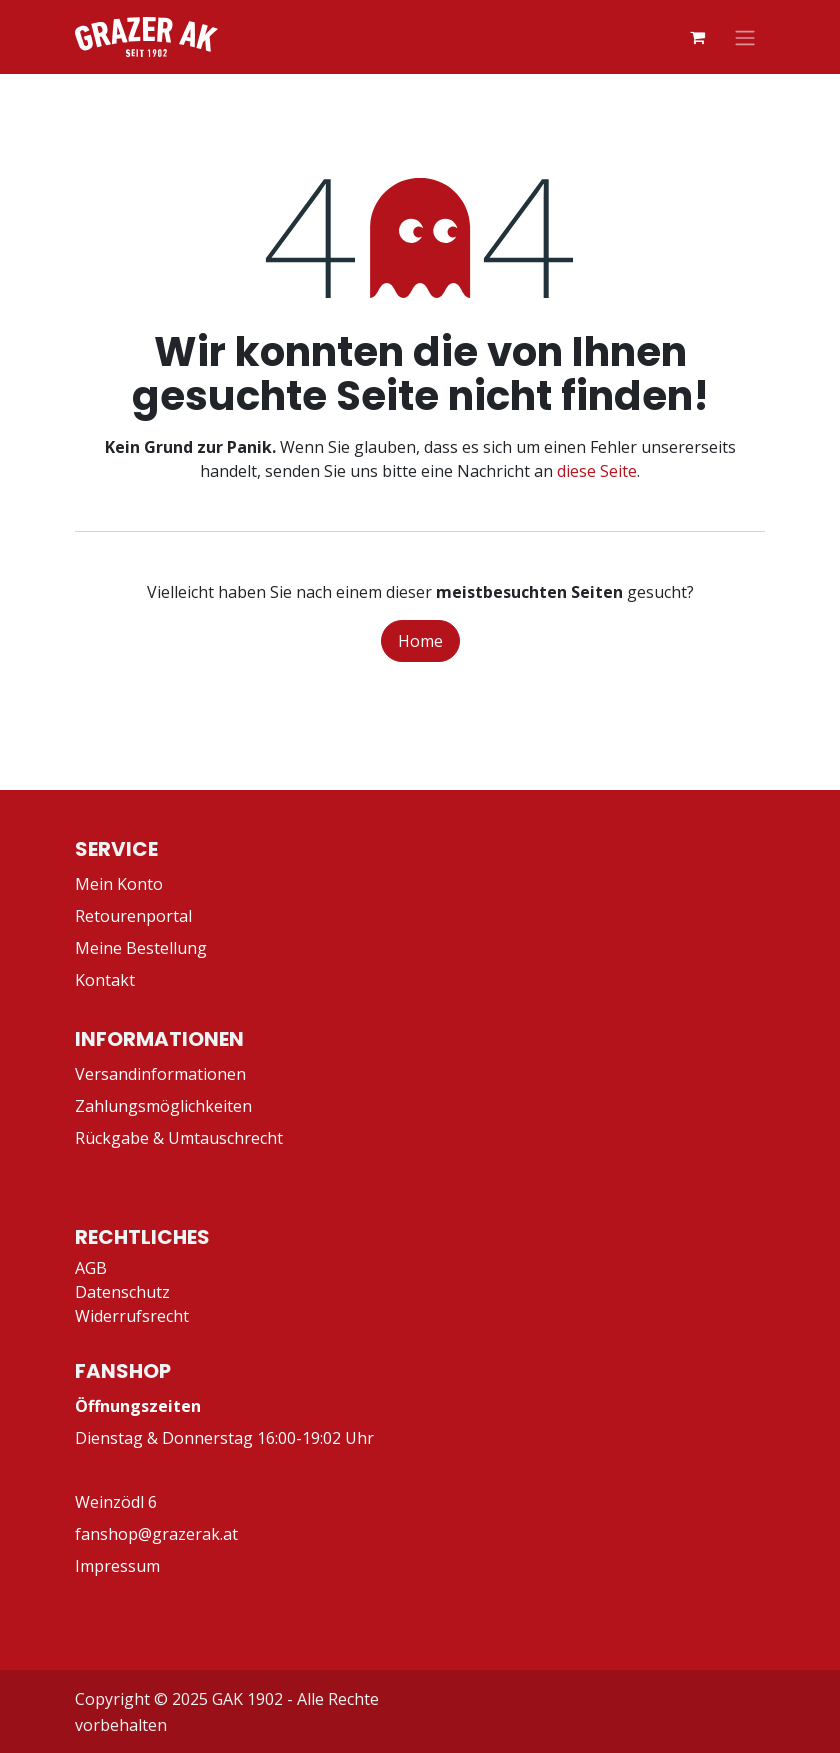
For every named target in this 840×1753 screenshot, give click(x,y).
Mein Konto (119, 884)
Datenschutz (122, 1292)
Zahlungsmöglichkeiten (163, 1106)
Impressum (117, 1566)
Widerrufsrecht (132, 1316)
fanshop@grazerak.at (156, 1534)
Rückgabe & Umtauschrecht (179, 1138)
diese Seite (597, 471)
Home (420, 641)
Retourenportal (133, 916)
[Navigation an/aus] (745, 37)
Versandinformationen (160, 1074)
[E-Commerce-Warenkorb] (697, 37)
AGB (91, 1268)
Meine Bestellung (141, 948)
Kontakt (105, 980)
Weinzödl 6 (116, 1502)
